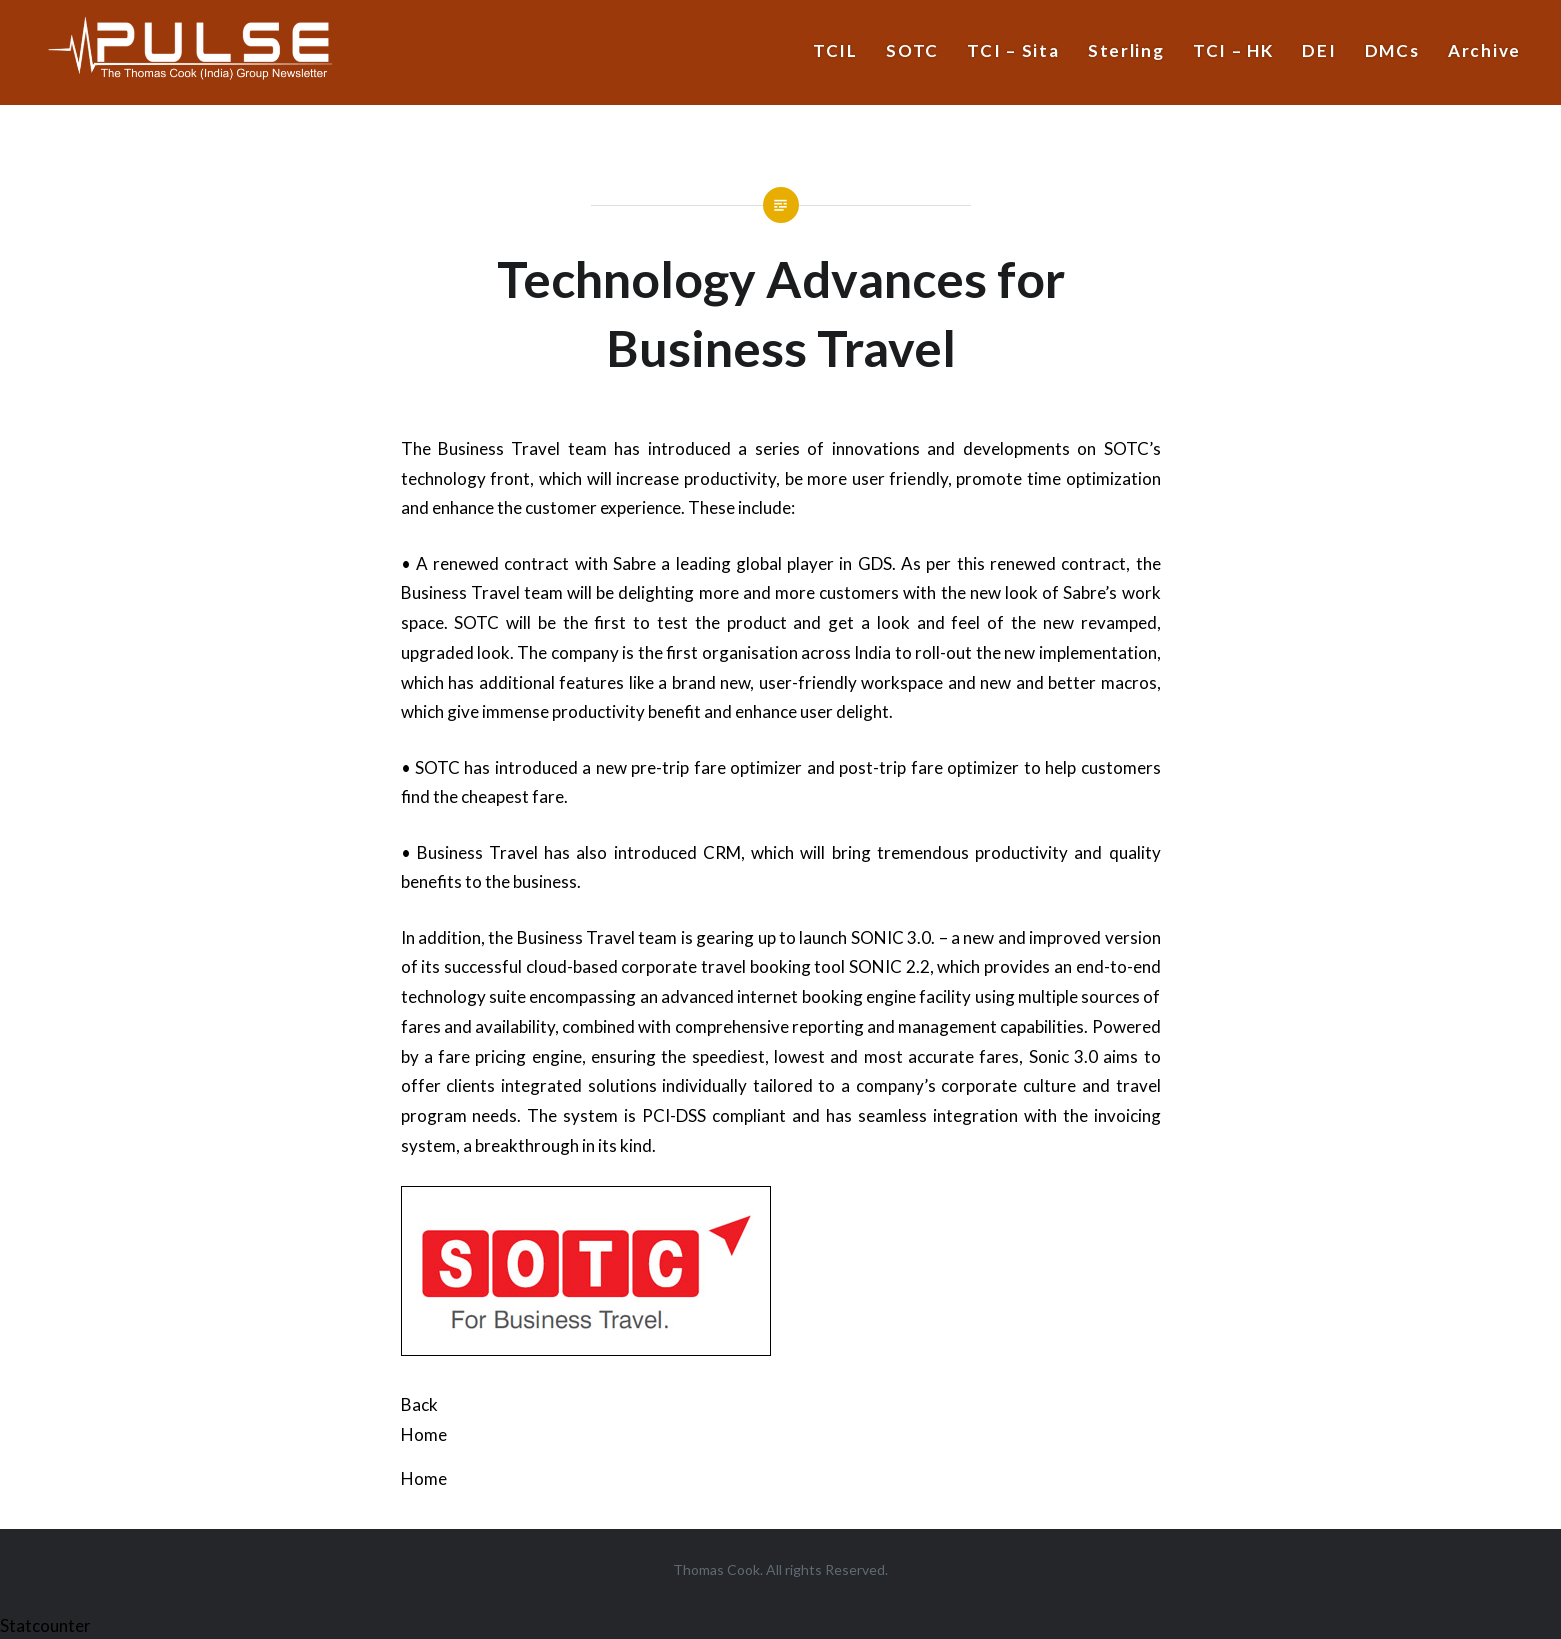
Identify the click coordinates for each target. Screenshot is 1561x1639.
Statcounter (45, 1625)
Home (424, 1434)
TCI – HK (1233, 50)
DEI (1319, 50)
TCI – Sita (1013, 50)
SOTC (912, 50)
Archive (1484, 50)
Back (419, 1404)
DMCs (1392, 50)
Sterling (1126, 50)
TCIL (835, 50)
